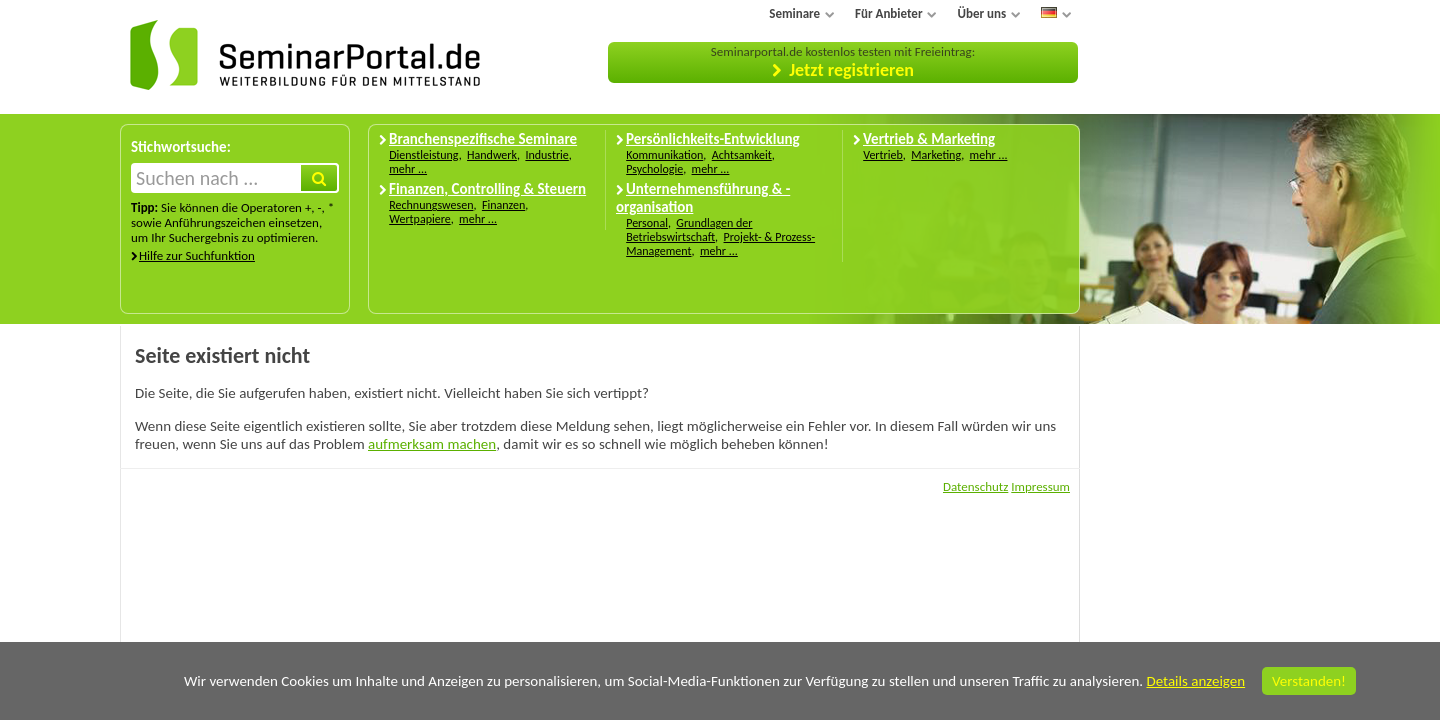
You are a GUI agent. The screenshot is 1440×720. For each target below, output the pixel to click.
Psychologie (654, 169)
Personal (647, 223)
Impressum (1040, 486)
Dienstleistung (423, 155)
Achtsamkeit (742, 155)
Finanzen (503, 205)
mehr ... (408, 169)
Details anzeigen (1195, 681)
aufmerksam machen (432, 444)
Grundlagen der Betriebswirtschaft (689, 230)
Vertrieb (883, 155)
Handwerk (492, 155)
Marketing (936, 155)
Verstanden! (1309, 681)
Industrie (546, 155)
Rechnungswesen (431, 205)
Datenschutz (975, 486)
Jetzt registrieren (851, 70)
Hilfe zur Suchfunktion (197, 255)
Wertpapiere (420, 219)
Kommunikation (664, 155)
